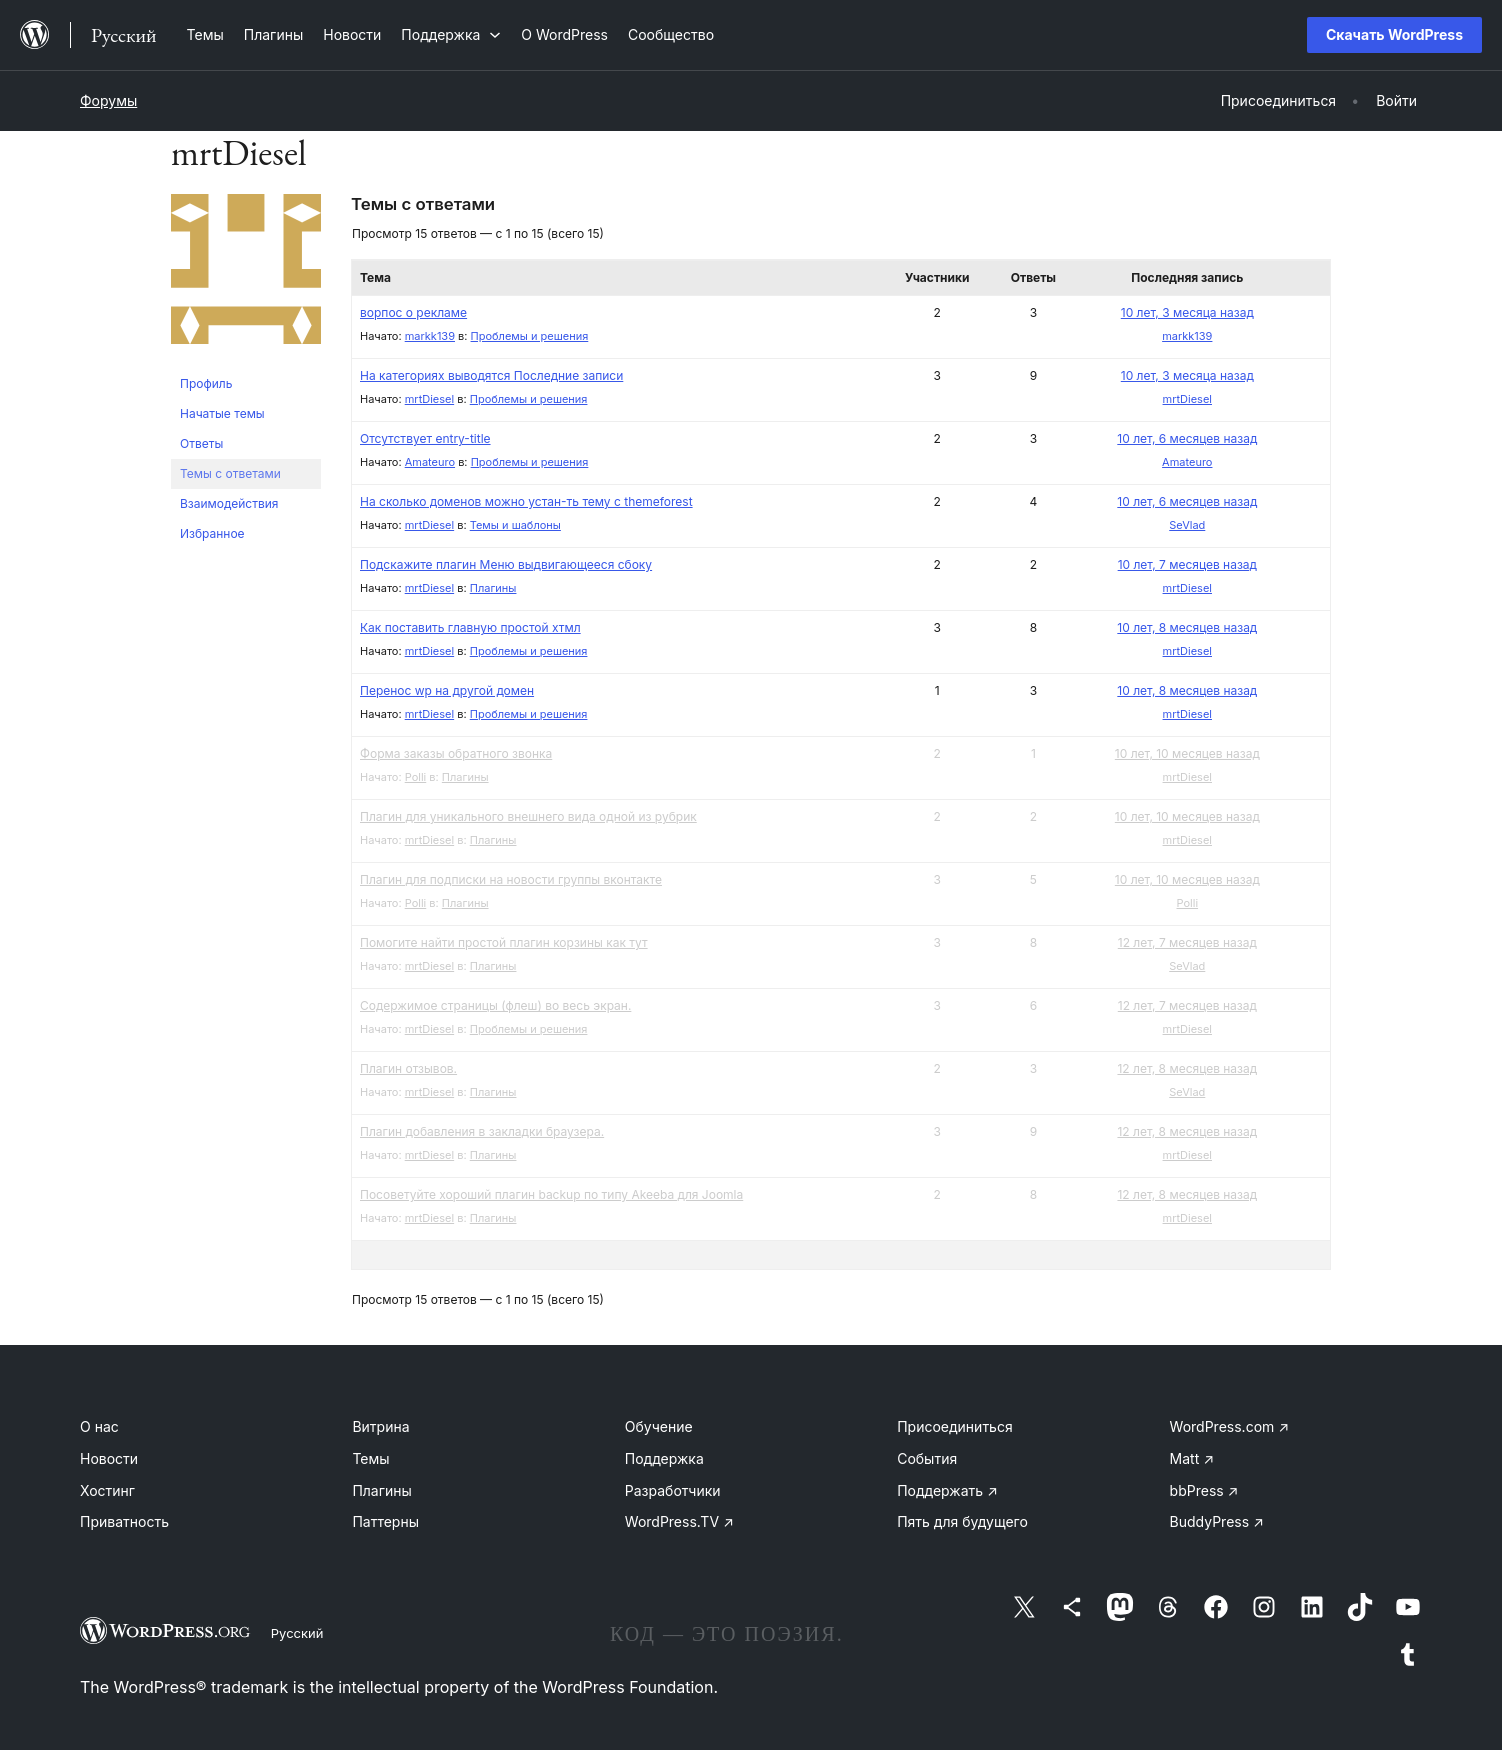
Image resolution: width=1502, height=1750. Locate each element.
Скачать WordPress (1394, 34)
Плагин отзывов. (408, 1068)
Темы (370, 1458)
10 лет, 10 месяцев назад (1187, 753)
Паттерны (385, 1521)
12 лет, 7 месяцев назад (1187, 942)
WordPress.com (1230, 1426)
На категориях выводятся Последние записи (491, 375)
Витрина (380, 1426)
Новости (109, 1458)
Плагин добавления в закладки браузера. (482, 1131)
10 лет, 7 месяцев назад (1187, 564)
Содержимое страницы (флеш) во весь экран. (495, 1005)
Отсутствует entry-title (425, 438)
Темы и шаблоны (515, 525)
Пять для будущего (962, 1521)
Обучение (659, 1426)
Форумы (108, 100)
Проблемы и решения (530, 336)
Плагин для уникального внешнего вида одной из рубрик (528, 816)
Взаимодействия (229, 503)
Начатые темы (222, 413)
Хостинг (107, 1490)
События (927, 1458)
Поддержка (664, 1458)
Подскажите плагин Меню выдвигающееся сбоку (506, 564)
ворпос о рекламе (413, 312)
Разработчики (673, 1490)
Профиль (206, 383)
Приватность (124, 1521)
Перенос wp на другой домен (447, 690)
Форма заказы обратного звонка (456, 753)
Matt (1192, 1458)
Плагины (493, 588)
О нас (99, 1426)
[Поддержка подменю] (451, 34)
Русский (297, 1633)
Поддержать (947, 1490)
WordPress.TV (679, 1521)
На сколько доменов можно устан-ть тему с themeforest (526, 501)
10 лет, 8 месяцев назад (1187, 627)
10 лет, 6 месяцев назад (1187, 438)
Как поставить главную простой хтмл (470, 627)
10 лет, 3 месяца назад (1187, 312)
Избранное (212, 533)
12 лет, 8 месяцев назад (1187, 1068)
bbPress (1204, 1490)
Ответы (201, 443)
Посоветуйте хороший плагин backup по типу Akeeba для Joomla (551, 1194)
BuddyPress (1217, 1521)
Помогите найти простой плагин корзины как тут (504, 942)
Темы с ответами (230, 473)
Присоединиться (955, 1426)
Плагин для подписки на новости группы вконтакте (511, 879)
